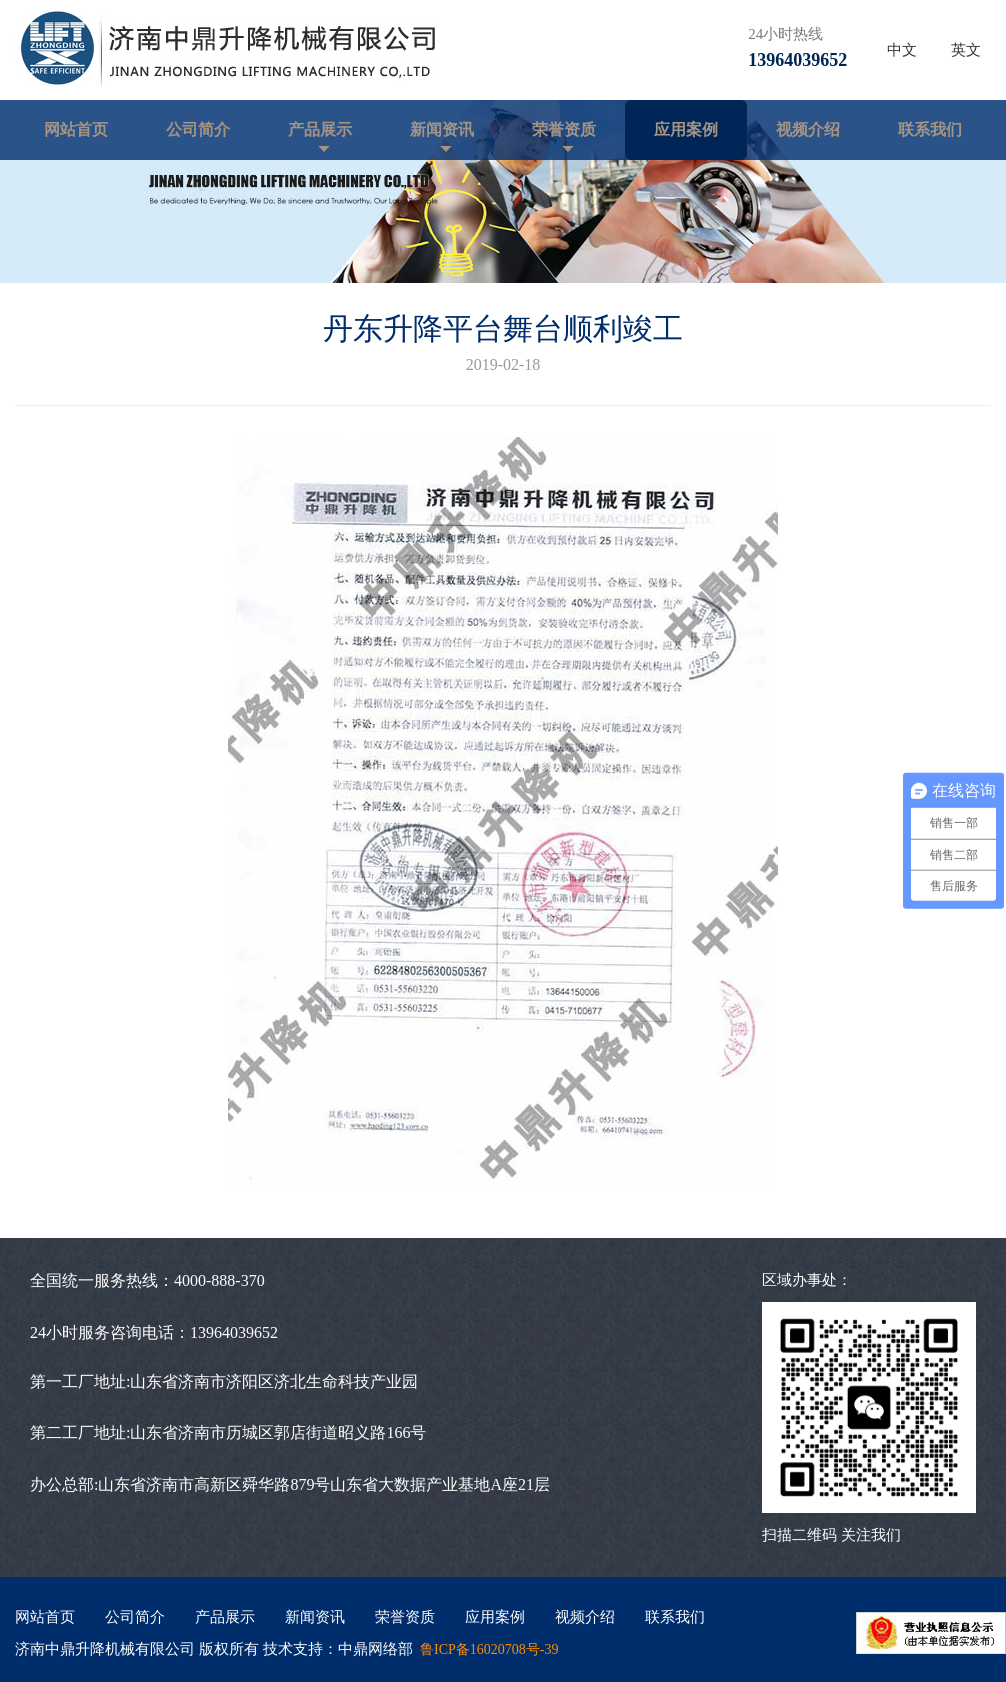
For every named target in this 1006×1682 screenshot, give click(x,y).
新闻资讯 (442, 129)
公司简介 (198, 129)
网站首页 (76, 129)
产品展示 (320, 129)
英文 (966, 50)
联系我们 (930, 129)
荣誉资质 (564, 129)
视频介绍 (808, 129)
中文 (902, 50)
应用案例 (686, 129)
